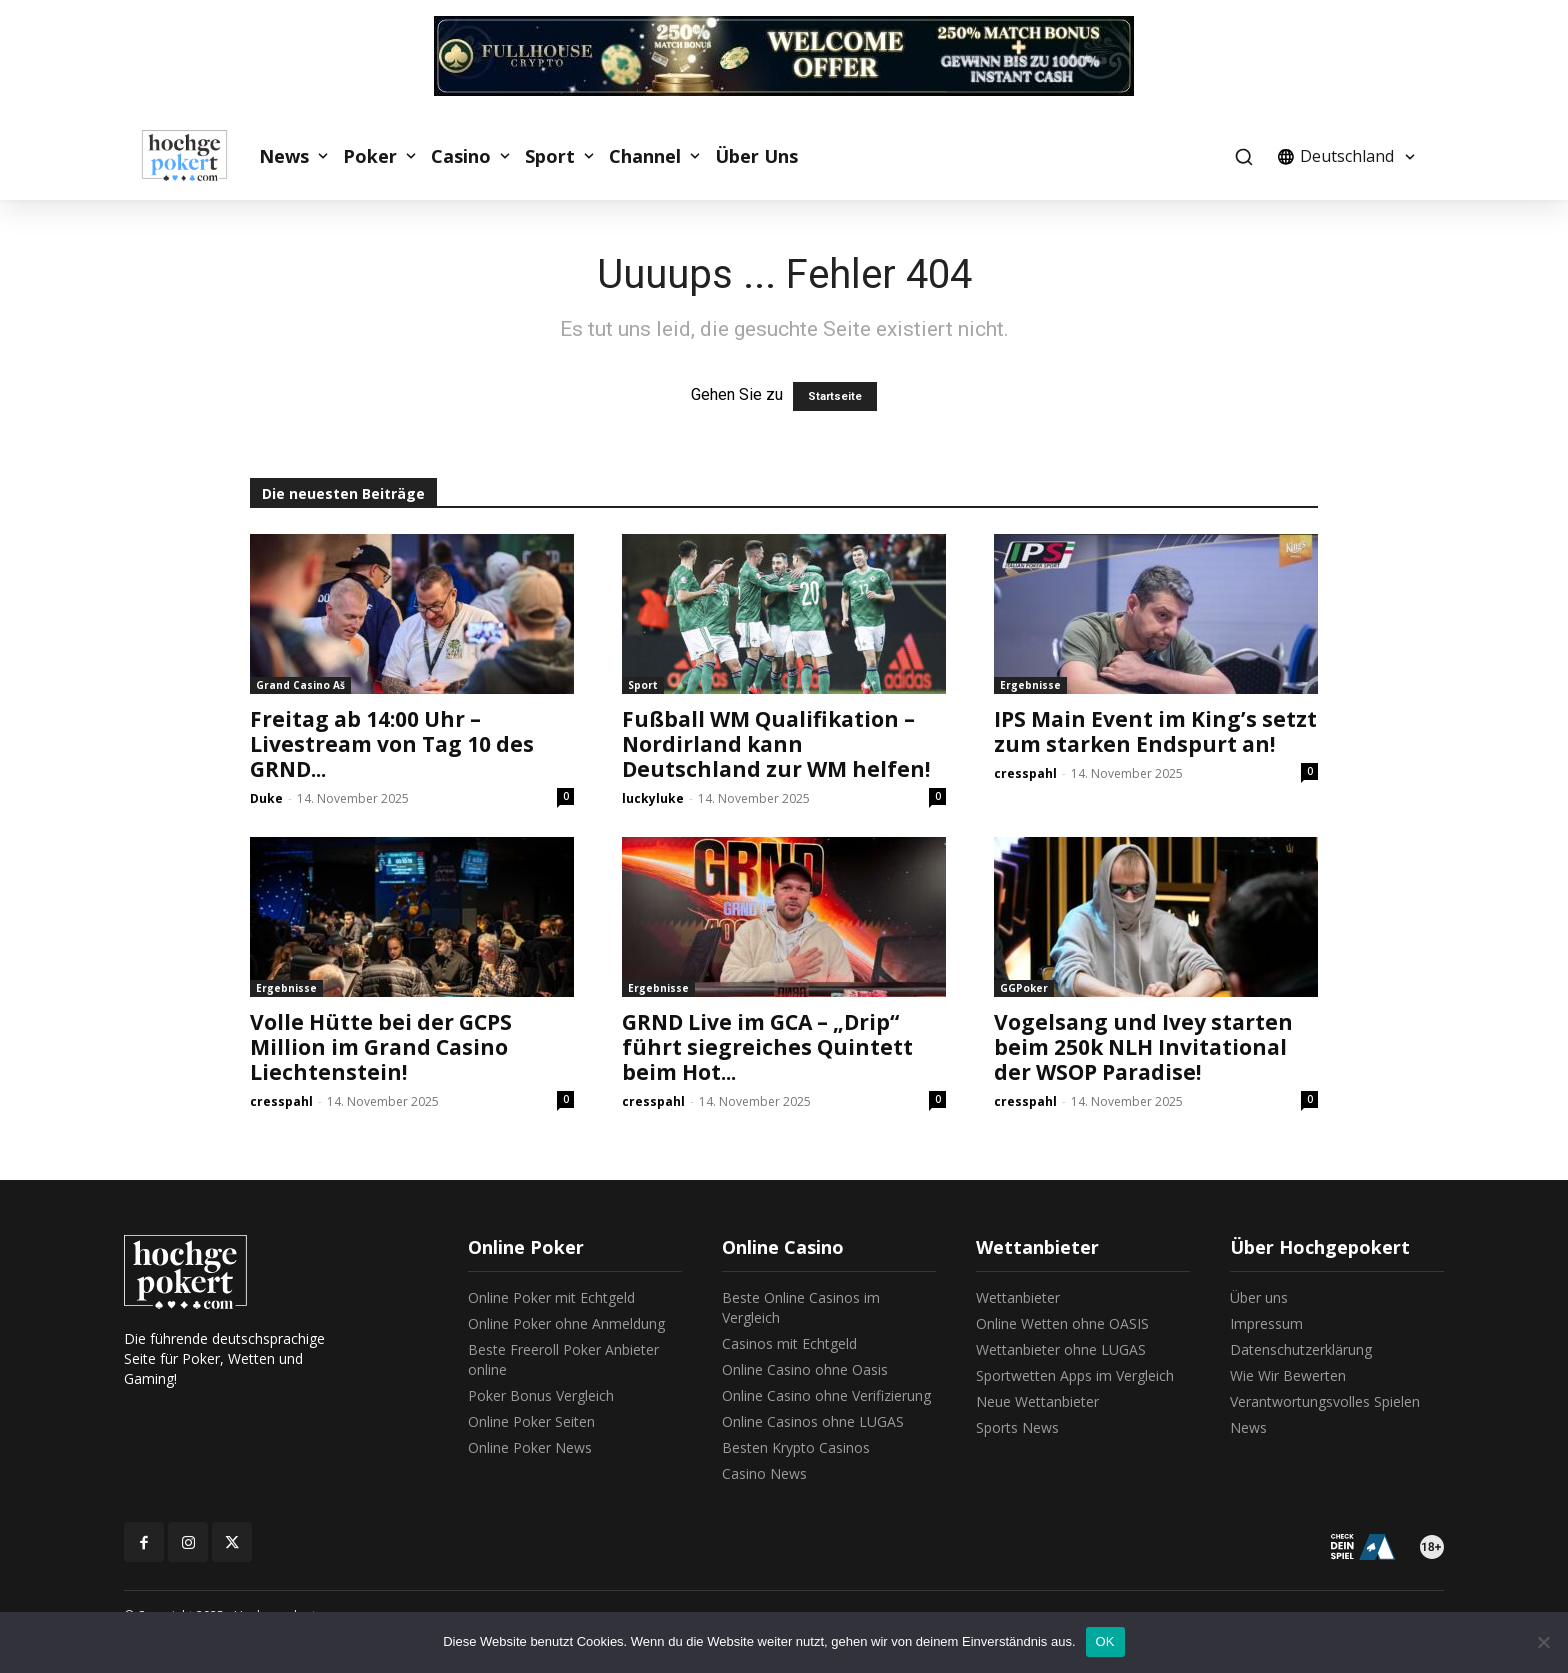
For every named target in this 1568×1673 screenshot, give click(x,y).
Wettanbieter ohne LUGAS (1061, 1349)
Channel (645, 156)
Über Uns (756, 156)
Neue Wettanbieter (1037, 1401)
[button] (1243, 156)
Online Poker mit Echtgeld (551, 1297)
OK (1105, 1641)
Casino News (764, 1473)
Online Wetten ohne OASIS (1062, 1323)
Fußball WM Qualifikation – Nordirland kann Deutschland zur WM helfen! (776, 744)
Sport (550, 156)
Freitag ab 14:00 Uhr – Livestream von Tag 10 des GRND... (392, 744)
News (284, 156)
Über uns (1259, 1297)
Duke (266, 798)
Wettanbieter (1018, 1297)
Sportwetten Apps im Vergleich (1075, 1375)
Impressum (1266, 1323)
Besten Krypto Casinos (796, 1447)
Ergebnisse (1030, 685)
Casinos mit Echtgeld (789, 1343)
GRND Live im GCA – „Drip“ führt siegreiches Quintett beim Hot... (767, 1047)
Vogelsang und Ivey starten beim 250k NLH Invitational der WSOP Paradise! (1143, 1047)
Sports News (1017, 1427)
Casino (461, 156)
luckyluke (653, 798)
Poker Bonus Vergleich (541, 1395)
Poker (370, 156)
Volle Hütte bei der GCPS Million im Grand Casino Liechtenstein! (381, 1047)
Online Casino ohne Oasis (805, 1369)
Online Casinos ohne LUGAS (813, 1421)
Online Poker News (530, 1447)
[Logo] (195, 156)
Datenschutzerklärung (1301, 1349)
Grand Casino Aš (300, 685)
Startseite (835, 396)
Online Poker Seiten (531, 1421)
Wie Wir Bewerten (1288, 1375)
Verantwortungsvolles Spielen (1325, 1401)
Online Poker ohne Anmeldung (566, 1323)
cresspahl (1025, 773)
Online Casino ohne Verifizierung (826, 1395)
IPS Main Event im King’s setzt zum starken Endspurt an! (1155, 731)
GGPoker (1024, 988)
